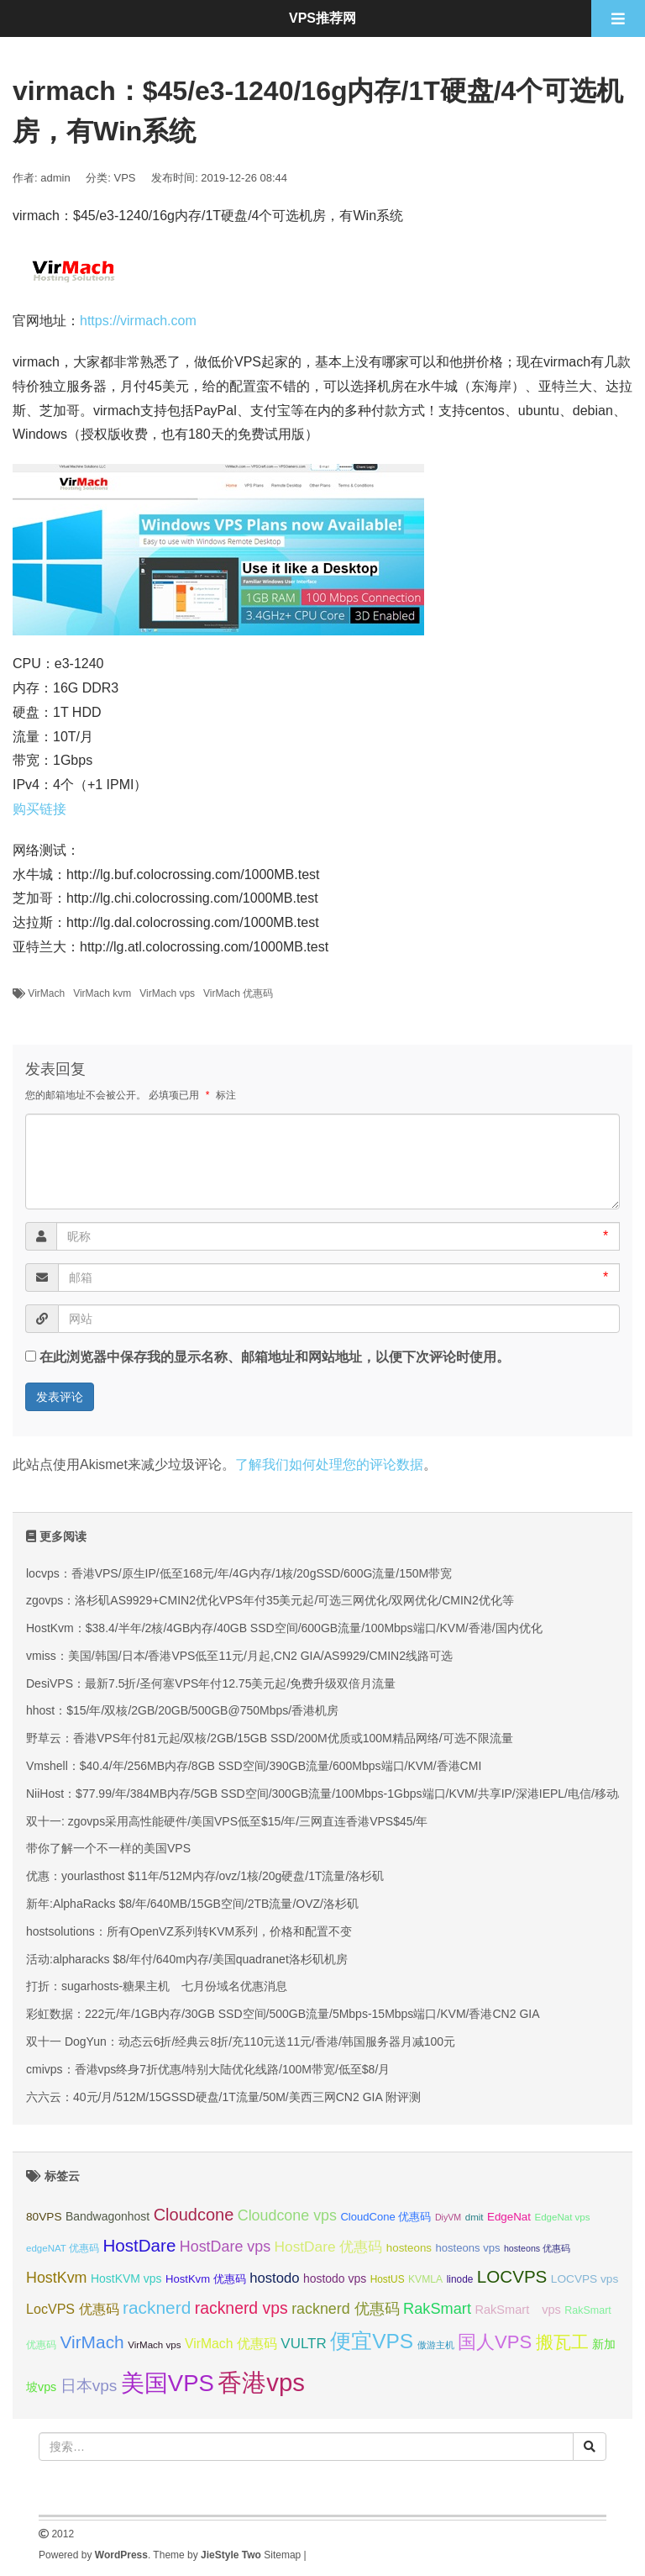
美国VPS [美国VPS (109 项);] (167, 2383)
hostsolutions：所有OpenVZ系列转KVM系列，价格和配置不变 (189, 1931)
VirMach (46, 993)
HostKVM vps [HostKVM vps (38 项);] (126, 2278)
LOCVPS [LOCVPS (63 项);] (512, 2276)
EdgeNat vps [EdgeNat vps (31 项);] (562, 2217)
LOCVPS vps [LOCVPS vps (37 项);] (584, 2279)
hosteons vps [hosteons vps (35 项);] (468, 2247)
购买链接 (39, 809)
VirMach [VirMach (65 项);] (91, 2342)
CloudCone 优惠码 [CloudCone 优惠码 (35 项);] (385, 2216)
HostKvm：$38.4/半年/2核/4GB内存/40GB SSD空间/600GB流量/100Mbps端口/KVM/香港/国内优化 (284, 1628)
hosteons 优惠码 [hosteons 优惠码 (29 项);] (537, 2248)
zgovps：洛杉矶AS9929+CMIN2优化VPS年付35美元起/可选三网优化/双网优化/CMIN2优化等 (270, 1600)
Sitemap (282, 2555)
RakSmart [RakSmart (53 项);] (437, 2308)
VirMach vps (167, 993)
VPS (125, 177)
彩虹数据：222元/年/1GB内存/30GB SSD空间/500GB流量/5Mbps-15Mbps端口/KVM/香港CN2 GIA (283, 2013)
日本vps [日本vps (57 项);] (89, 2385)
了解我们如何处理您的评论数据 (329, 1464)
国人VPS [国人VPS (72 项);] (495, 2341)
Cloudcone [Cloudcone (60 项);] (194, 2214)
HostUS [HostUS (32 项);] (387, 2279)
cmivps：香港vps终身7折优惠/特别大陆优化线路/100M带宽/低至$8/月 (208, 2069)
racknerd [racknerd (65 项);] (157, 2307)
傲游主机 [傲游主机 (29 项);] (435, 2345)
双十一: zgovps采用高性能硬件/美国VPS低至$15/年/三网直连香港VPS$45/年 (226, 1821)
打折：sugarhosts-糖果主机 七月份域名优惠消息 (156, 1986)
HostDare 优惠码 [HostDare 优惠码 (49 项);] (329, 2246)
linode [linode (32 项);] (460, 2279)
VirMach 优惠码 (238, 993)
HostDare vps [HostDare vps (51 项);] (225, 2246)
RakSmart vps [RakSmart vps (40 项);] (518, 2309)
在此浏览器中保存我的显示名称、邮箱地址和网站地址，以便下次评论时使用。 (274, 1357)
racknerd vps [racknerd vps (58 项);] (241, 2308)
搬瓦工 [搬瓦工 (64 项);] (562, 2342)
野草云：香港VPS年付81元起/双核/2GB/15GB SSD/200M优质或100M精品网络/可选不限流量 (269, 1738)
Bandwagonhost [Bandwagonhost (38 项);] (107, 2216)
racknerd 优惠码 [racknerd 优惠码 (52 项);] (345, 2308)
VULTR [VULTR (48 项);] (303, 2344)
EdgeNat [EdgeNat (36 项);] (509, 2216)
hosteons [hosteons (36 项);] (409, 2247)
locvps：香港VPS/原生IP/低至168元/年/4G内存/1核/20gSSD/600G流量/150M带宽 (239, 1573)
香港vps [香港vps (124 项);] (261, 2382)
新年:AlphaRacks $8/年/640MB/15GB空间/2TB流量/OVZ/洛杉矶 (192, 1903)
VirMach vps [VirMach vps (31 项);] (154, 2345)
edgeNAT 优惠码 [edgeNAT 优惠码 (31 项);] (62, 2248)
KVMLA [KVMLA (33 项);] (425, 2279)
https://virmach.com (138, 320)
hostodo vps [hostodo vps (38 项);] (334, 2278)
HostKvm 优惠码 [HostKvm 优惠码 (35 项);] (205, 2279)
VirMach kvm (102, 993)
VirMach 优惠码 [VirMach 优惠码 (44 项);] (231, 2343)
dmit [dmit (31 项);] (474, 2217)
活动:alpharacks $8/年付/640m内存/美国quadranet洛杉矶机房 (187, 1959)
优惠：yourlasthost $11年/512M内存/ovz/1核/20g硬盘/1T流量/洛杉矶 (205, 1876)
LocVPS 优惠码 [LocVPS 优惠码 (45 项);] (72, 2308)
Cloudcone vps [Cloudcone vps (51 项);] (287, 2215)
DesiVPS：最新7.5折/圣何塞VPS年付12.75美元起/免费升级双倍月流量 (211, 1683)
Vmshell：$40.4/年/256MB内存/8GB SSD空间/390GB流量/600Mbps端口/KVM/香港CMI (253, 1766)
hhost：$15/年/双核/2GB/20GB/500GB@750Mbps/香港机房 (182, 1710)
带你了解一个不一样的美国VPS (108, 1848)
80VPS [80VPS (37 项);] (44, 2216)
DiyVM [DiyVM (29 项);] (448, 2217)
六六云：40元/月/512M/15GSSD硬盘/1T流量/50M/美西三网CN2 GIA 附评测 (223, 2097)
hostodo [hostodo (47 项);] (274, 2278)
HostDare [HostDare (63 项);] (139, 2245)
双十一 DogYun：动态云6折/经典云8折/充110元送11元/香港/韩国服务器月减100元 (240, 2041)
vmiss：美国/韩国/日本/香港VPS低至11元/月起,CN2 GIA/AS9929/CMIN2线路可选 (239, 1655)
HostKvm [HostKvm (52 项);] (56, 2277)
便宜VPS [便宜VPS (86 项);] (371, 2341)
